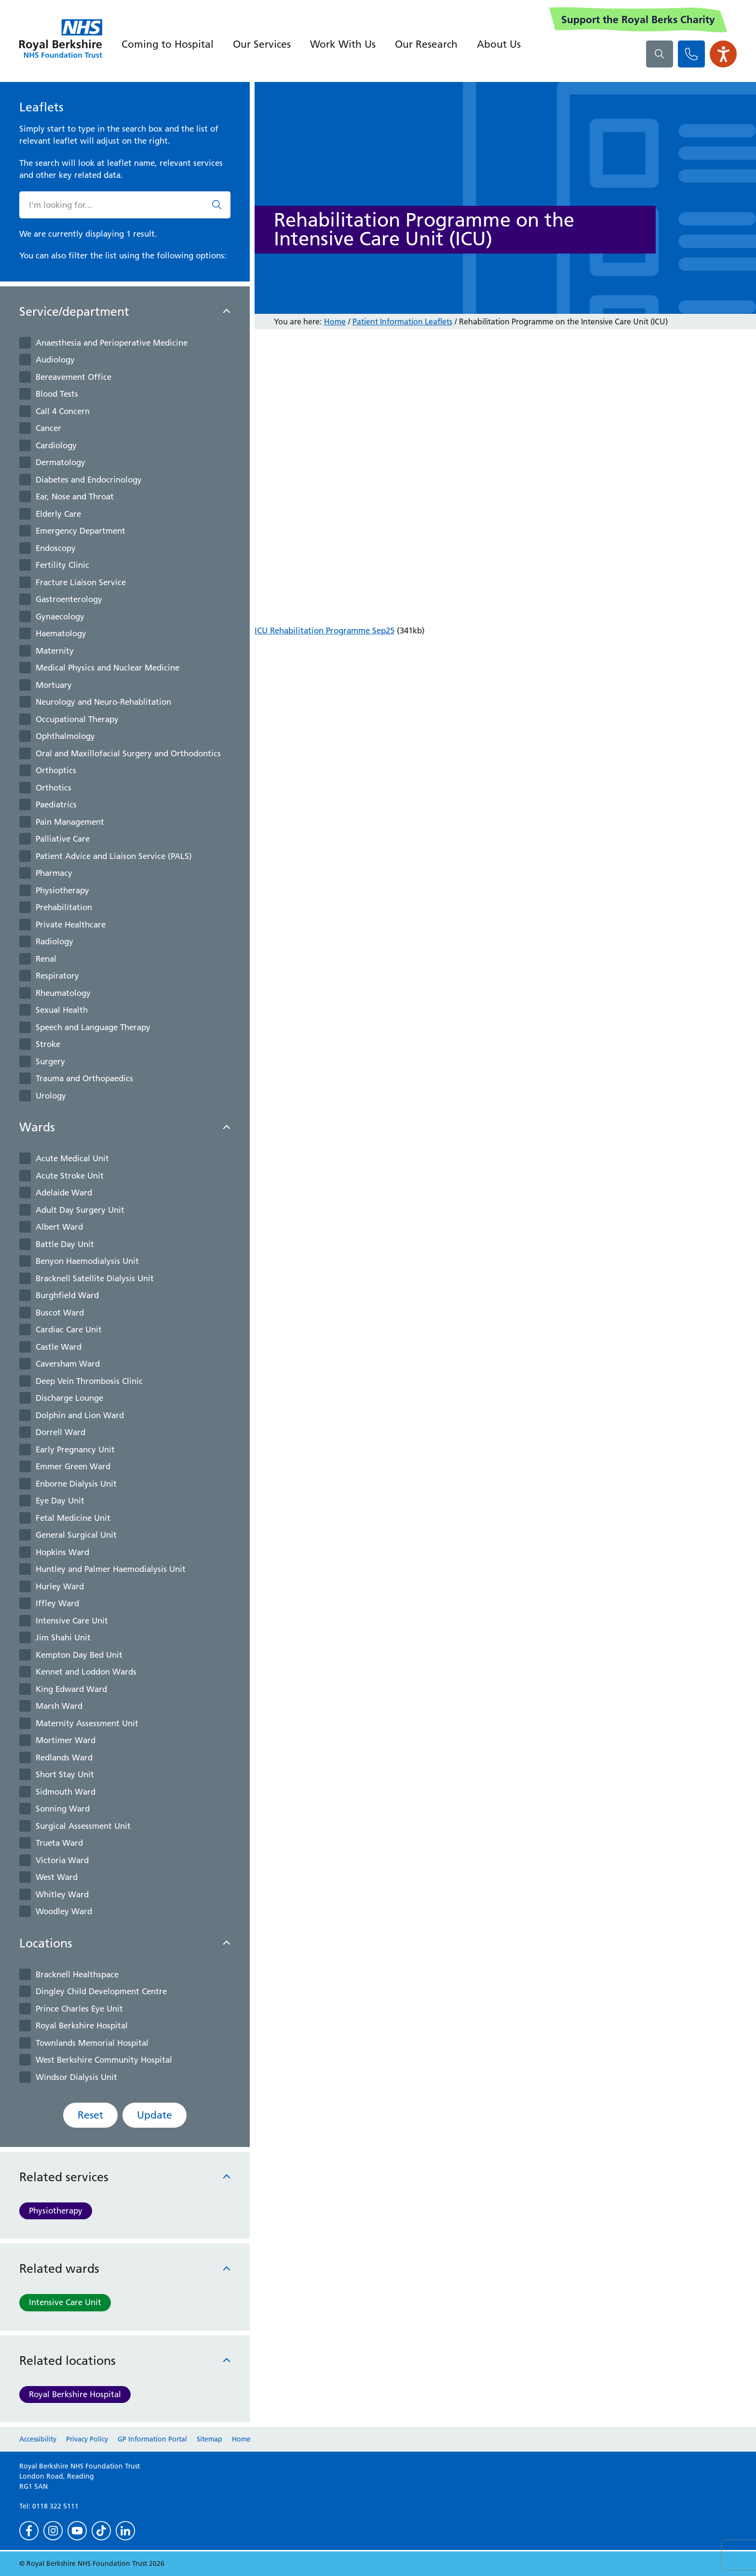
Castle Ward (58, 1347)
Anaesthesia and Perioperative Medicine (112, 343)
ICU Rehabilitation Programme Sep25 (324, 630)
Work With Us (343, 44)
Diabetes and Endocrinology (89, 479)
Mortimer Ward (65, 1740)
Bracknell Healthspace (77, 1974)
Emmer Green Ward (73, 1466)
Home (335, 321)
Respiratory (57, 975)
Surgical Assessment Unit (83, 1826)
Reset (90, 2115)
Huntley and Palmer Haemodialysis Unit (111, 1569)
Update (154, 2115)
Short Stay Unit (65, 1774)
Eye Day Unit (60, 1500)
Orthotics (53, 787)
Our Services (262, 44)
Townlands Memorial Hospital (92, 2043)
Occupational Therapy (77, 719)
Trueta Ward (59, 1843)
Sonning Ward (63, 1808)
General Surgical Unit (76, 1535)
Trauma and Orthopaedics (84, 1078)
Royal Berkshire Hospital (82, 2025)
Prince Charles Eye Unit (79, 2008)
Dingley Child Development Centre (101, 1991)
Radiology (54, 941)
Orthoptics (56, 770)
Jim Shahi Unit (63, 1637)
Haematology (61, 633)
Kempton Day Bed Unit (79, 1655)
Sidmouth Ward (65, 1792)
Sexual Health (62, 1010)
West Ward (57, 1877)
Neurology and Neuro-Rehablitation (103, 702)
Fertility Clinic (62, 565)
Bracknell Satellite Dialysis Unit (95, 1278)
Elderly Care (58, 514)
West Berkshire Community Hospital (104, 2060)
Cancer (48, 428)
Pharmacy (54, 873)
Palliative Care (63, 839)
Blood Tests (57, 394)
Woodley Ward (64, 1911)
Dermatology (60, 462)
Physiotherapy (62, 890)
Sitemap (209, 2439)
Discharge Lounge (69, 1398)
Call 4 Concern (63, 411)
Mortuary (54, 685)
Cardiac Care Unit (69, 1329)
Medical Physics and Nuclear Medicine (107, 667)
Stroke (48, 1044)
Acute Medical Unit (72, 1158)
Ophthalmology (65, 736)
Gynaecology (60, 616)
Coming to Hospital (168, 44)
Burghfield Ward (67, 1295)
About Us (499, 44)
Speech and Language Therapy (93, 1027)
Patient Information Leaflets (402, 321)
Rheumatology (63, 993)
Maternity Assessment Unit (87, 1723)
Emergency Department (80, 531)
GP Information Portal (152, 2439)
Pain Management (70, 822)
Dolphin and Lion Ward (80, 1415)
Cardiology (56, 445)
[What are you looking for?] (659, 53)
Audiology (55, 359)
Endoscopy (56, 548)
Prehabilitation (64, 907)
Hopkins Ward (62, 1552)
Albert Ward (59, 1227)
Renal (46, 959)
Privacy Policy (87, 2439)
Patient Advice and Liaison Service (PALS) (114, 856)
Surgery (50, 1061)
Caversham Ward (68, 1363)
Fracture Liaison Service (81, 582)
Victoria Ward (62, 1860)
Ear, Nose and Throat (75, 496)
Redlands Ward (64, 1757)
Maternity (55, 651)
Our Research (426, 44)
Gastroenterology (69, 599)
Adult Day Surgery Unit (80, 1210)
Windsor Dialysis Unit (76, 2077)
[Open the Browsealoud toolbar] (723, 53)
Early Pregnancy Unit (75, 1449)
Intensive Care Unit (72, 1620)
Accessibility (37, 2439)
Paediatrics (56, 804)
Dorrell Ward (60, 1432)
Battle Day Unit (65, 1244)
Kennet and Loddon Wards (86, 1672)
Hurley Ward (60, 1586)
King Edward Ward (71, 1689)
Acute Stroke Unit (70, 1176)
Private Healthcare (71, 924)
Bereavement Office (73, 377)
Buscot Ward (60, 1312)
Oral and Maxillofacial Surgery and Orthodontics (128, 753)
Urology (51, 1095)
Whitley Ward (62, 1894)
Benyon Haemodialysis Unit (87, 1261)
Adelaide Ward (64, 1192)
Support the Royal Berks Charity (638, 19)
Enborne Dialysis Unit (76, 1484)
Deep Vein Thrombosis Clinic (89, 1381)
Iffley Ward (57, 1603)
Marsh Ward (59, 1706)
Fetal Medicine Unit (73, 1518)
